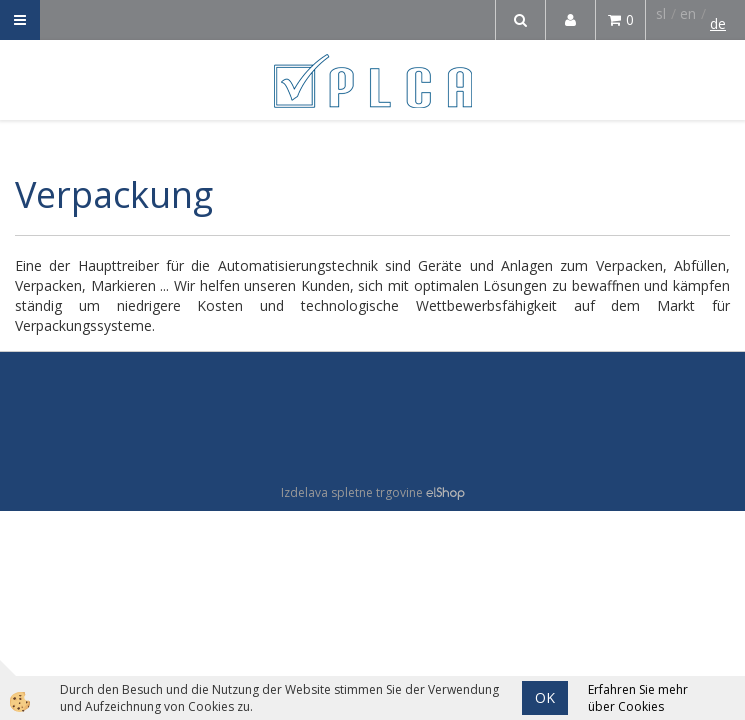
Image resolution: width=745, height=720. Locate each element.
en (688, 13)
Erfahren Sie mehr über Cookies (638, 698)
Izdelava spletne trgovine (352, 492)
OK (545, 697)
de (718, 23)
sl (661, 13)
